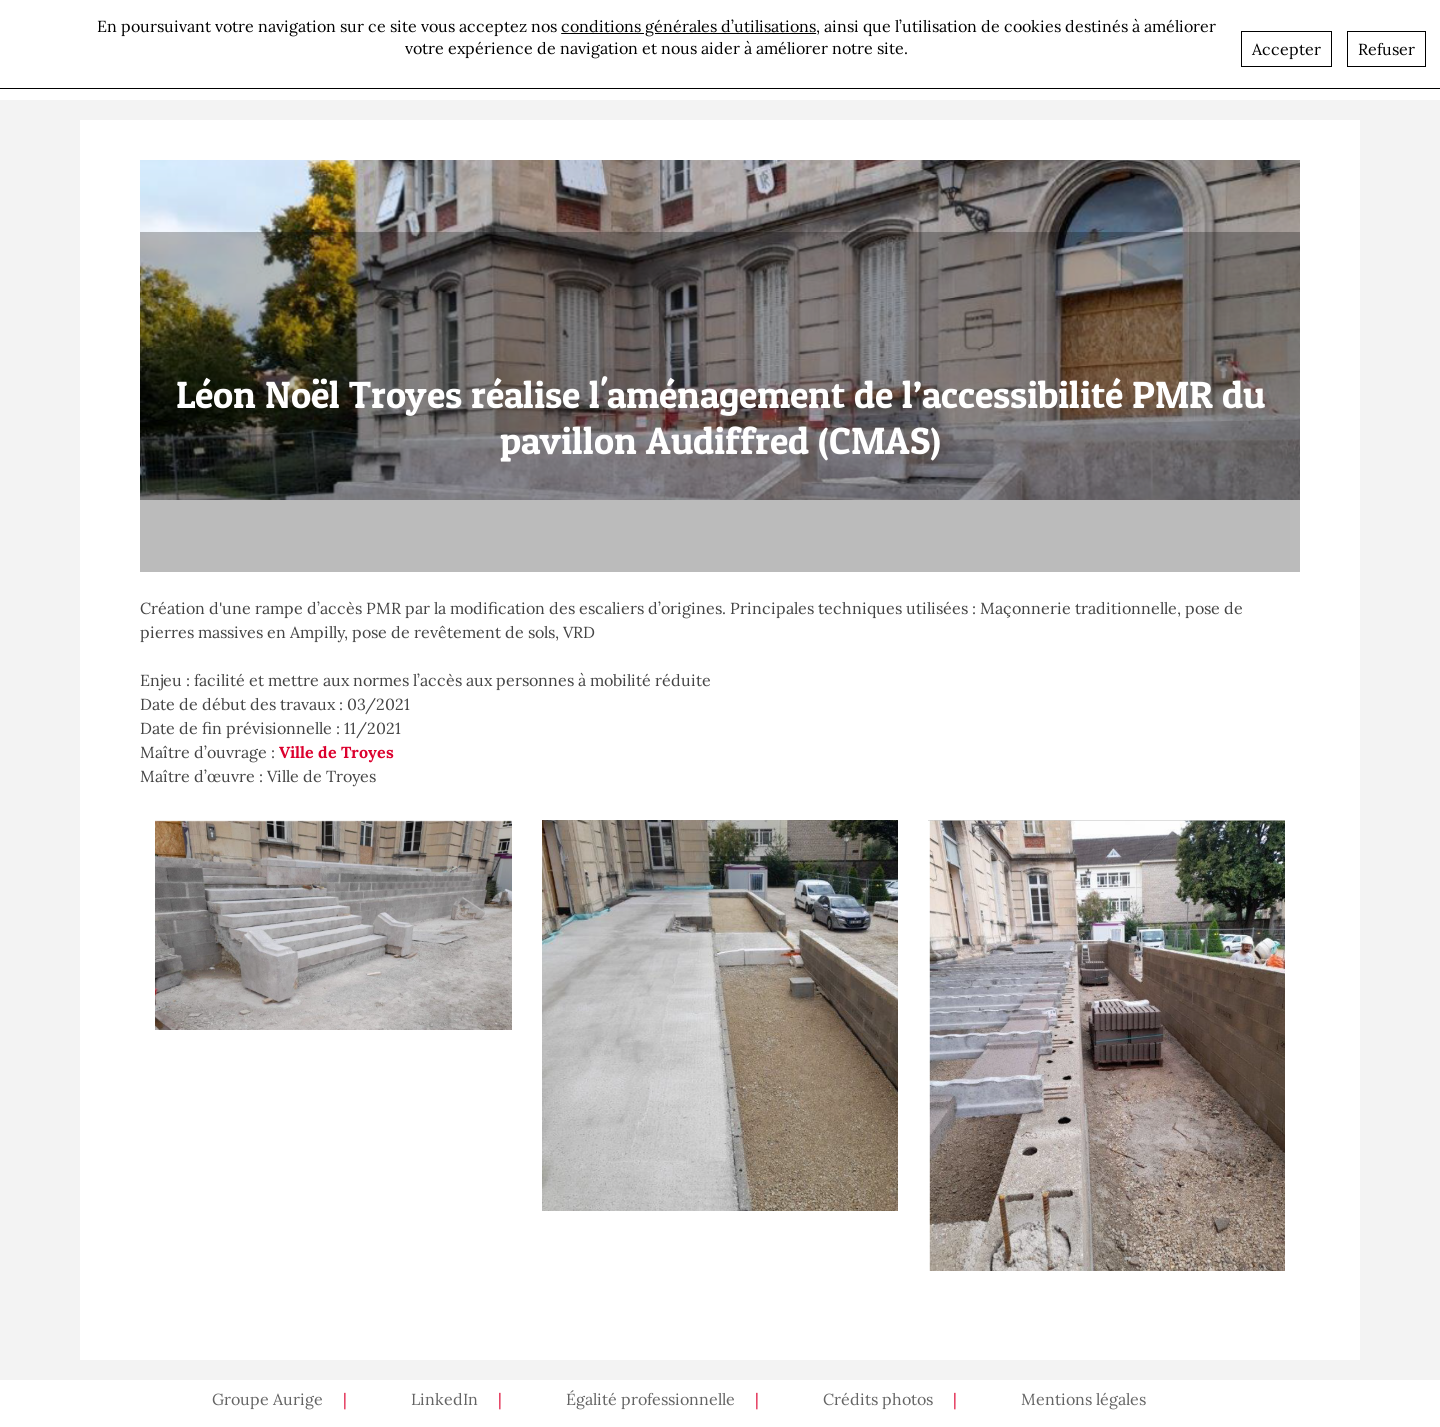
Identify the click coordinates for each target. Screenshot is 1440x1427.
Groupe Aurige (267, 1399)
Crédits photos (878, 1399)
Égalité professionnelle (650, 1399)
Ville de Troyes (336, 752)
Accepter (1286, 49)
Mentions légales (1083, 1399)
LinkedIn (444, 1399)
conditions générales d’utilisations (688, 26)
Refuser (1386, 49)
